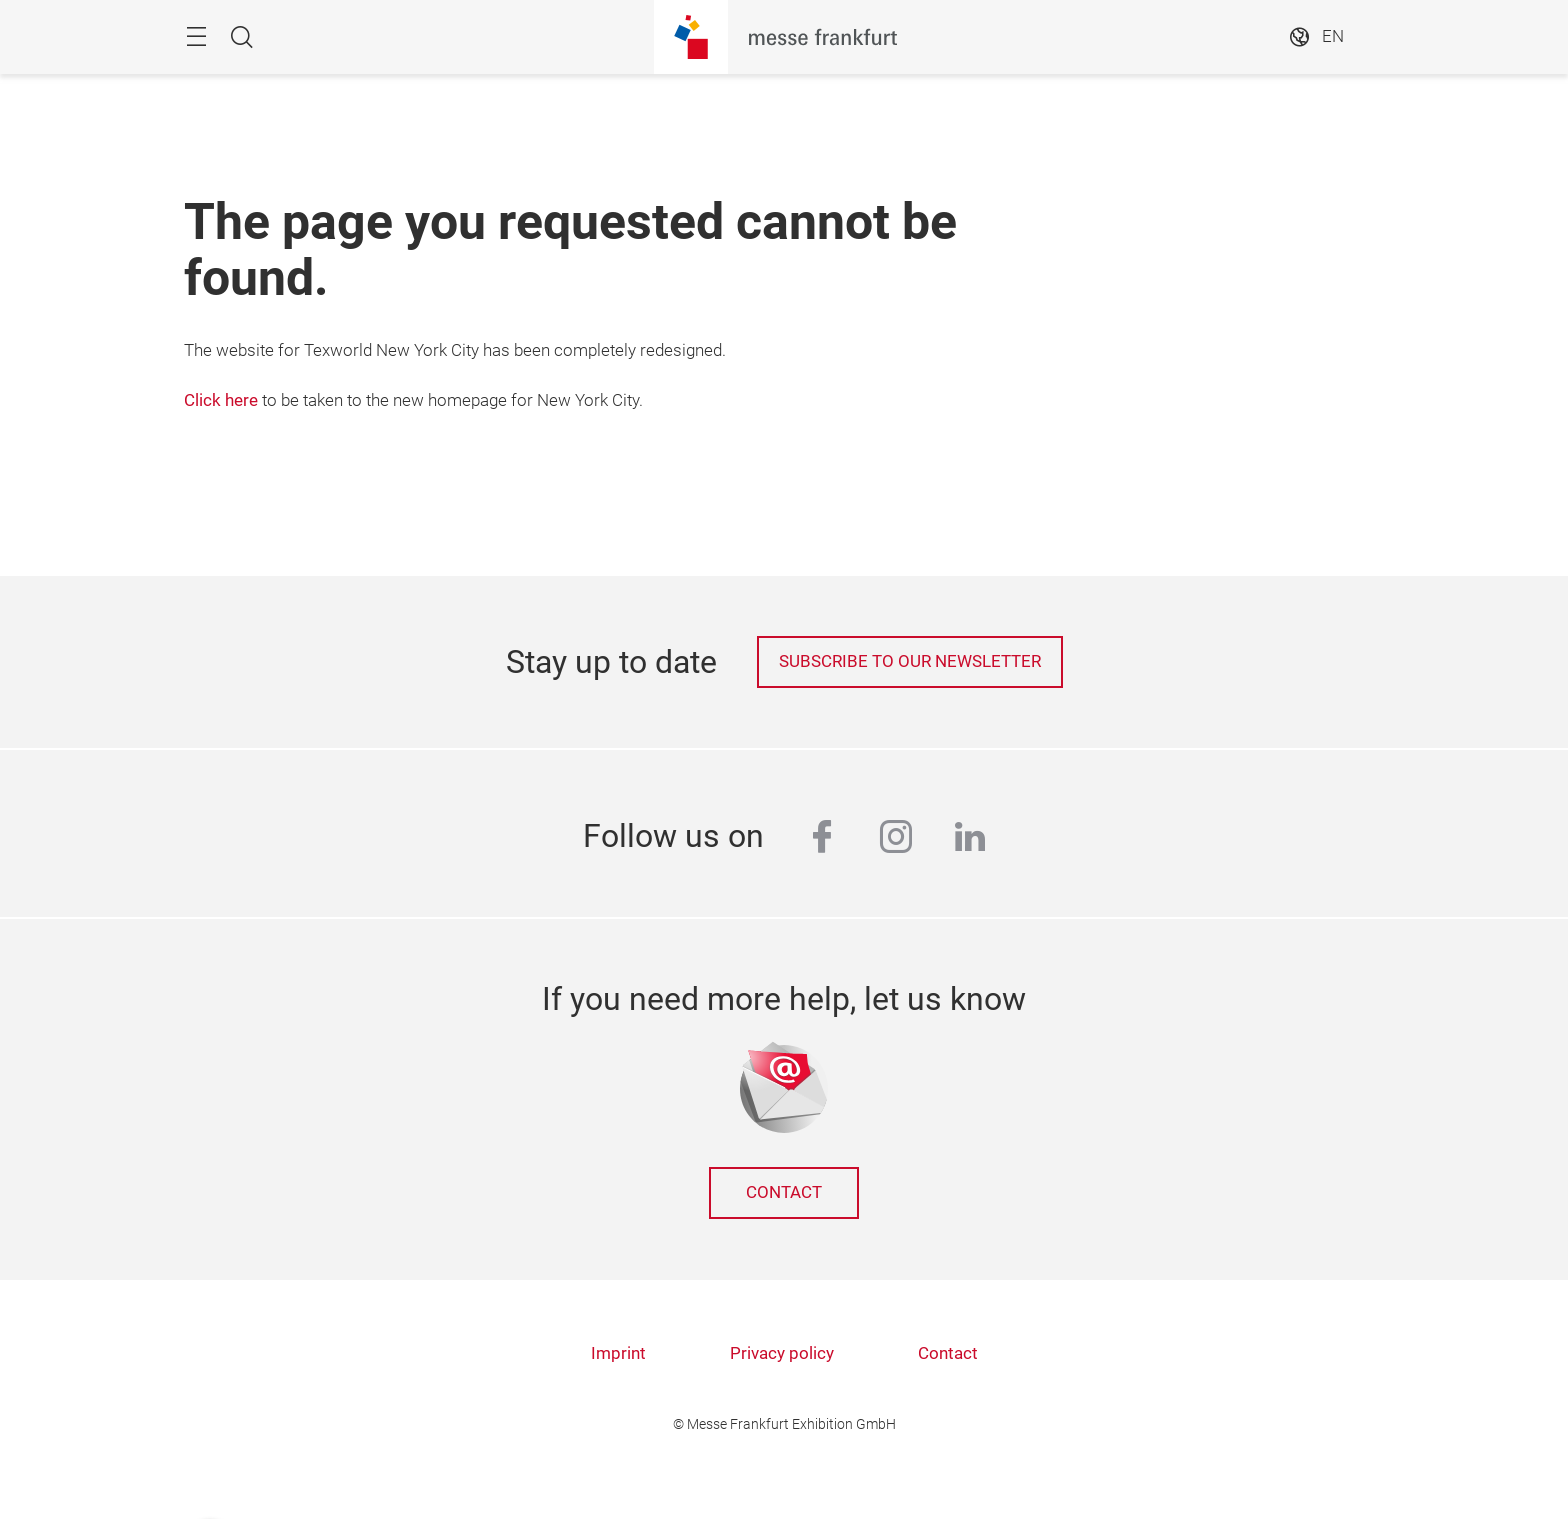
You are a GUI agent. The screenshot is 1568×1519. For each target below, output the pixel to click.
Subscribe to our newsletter (910, 661)
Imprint (618, 1353)
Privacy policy (782, 1353)
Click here (221, 400)
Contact (784, 1192)
